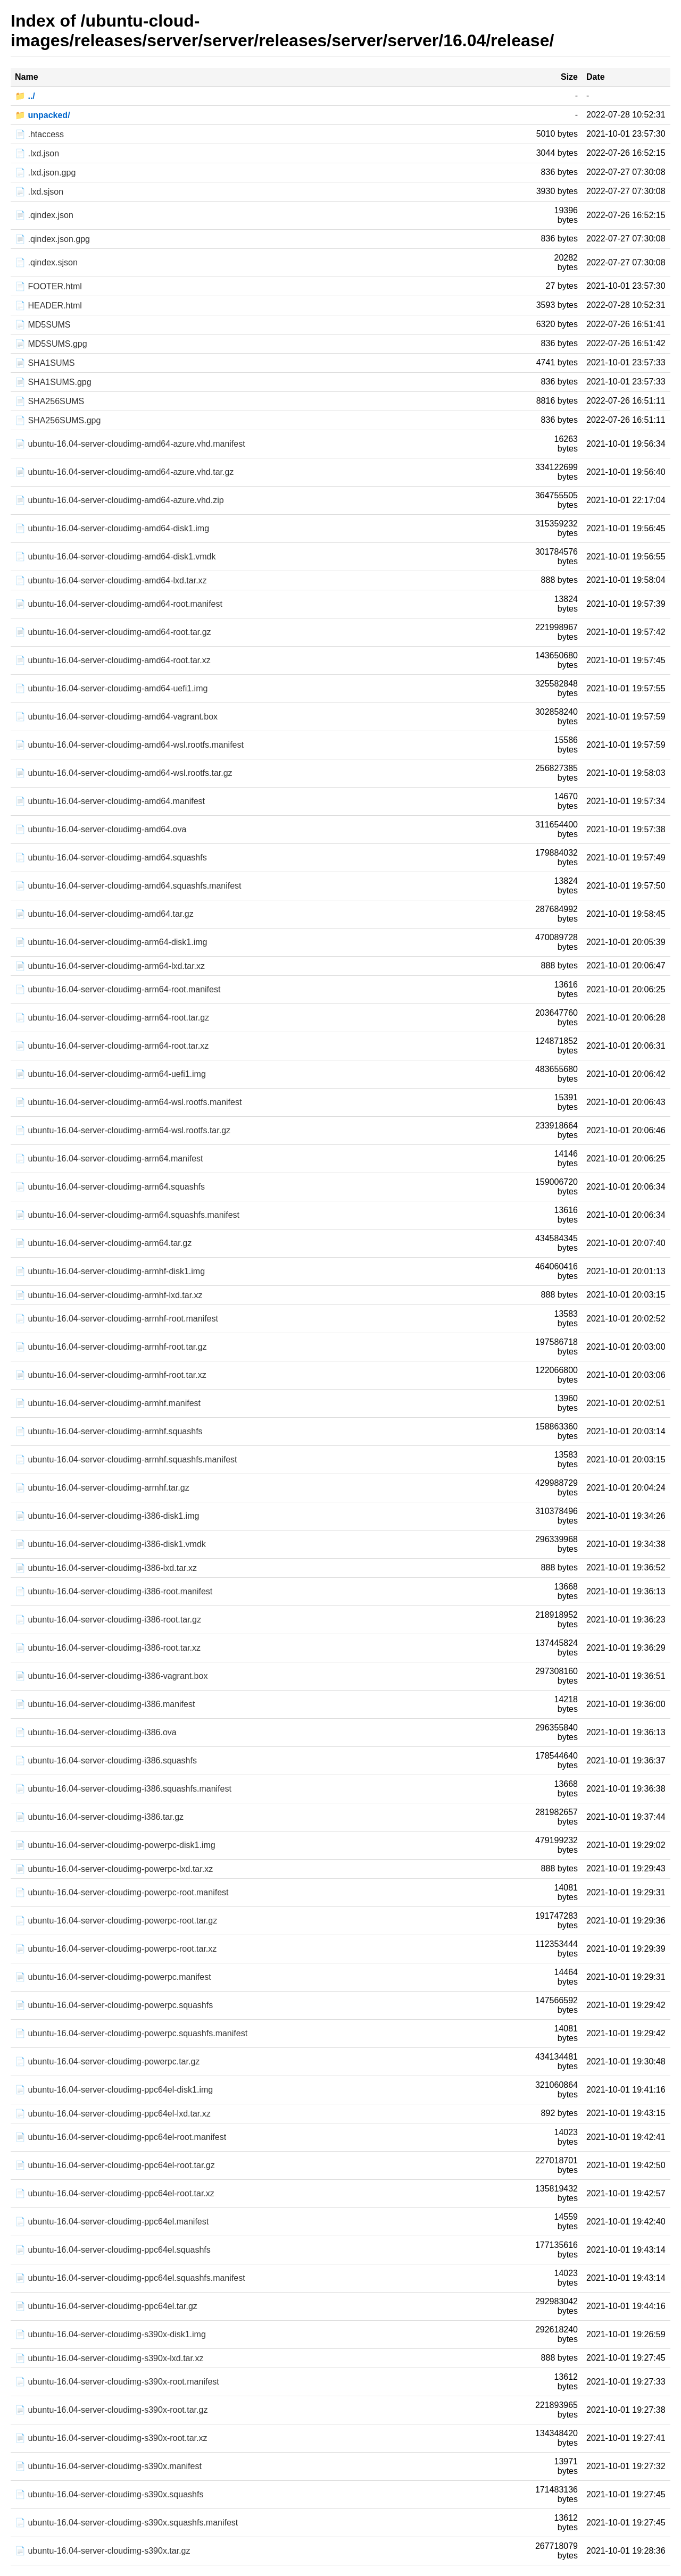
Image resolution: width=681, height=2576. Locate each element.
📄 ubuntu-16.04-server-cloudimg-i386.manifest (105, 1704)
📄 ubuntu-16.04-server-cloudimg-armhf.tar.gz (102, 1487)
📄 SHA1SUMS (44, 362)
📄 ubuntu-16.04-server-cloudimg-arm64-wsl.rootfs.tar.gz (122, 1130)
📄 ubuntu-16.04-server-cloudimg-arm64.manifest (109, 1158)
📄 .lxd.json (37, 153)
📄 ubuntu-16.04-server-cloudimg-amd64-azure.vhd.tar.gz (124, 471)
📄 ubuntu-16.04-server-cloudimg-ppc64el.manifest (112, 2221)
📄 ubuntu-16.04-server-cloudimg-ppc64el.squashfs (113, 2249)
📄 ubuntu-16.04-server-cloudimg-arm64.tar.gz (103, 1243)
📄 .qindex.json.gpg (52, 239)
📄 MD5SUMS (42, 324)
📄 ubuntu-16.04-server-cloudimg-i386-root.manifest (113, 1591)
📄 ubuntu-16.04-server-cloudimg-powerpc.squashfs (114, 2005)
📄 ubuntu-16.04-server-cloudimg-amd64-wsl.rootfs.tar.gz (123, 772)
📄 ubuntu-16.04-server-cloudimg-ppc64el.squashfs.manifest (130, 2277)
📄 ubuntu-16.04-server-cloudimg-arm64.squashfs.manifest (127, 1214)
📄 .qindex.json (44, 215)
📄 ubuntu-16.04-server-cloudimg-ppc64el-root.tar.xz (114, 2193)
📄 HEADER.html (48, 305)
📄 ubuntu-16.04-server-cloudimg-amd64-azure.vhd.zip (119, 500)
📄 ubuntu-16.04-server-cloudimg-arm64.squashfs (110, 1186)
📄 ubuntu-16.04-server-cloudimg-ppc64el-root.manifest (120, 2137)
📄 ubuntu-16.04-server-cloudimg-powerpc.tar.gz (107, 2061)
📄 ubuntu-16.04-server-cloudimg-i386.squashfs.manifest (123, 1788)
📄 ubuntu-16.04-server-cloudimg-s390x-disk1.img (110, 2334)
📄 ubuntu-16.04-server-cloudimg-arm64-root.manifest (117, 989)
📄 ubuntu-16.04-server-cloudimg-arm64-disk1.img (111, 942)
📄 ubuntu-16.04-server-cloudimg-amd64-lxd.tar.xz (111, 580)
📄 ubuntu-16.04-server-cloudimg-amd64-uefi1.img (111, 688)
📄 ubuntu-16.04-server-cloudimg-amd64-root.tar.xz (113, 660)
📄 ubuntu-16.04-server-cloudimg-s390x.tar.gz (102, 2550)
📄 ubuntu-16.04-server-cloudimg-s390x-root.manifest (117, 2381)
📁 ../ (25, 96)
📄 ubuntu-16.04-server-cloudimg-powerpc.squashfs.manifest (131, 2033)
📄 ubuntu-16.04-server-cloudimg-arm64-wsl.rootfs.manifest (128, 1102)
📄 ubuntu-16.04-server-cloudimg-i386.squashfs (106, 1760)
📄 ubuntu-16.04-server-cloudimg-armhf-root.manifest (116, 1318)
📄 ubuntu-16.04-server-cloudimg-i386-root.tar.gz (108, 1619)
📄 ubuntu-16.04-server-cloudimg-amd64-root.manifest (118, 603)
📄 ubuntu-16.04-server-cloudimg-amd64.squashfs (111, 857)
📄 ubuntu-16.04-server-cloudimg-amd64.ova (100, 829)
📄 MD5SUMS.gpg (51, 343)
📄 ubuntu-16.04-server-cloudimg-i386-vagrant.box (111, 1675)
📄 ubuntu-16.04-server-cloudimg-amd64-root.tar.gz (113, 632)
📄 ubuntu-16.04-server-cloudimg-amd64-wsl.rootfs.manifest (129, 744)
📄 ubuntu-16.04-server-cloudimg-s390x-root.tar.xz (111, 2438)
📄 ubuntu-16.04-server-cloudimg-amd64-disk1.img (112, 528)
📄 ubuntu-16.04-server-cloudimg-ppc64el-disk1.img (114, 2089)
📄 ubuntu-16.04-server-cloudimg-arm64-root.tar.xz (112, 1045)
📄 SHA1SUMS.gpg (53, 382)
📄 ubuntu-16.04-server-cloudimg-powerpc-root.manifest (122, 1892)
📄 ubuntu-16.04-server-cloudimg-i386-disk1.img (107, 1515)
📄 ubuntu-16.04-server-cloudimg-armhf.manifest (108, 1403)
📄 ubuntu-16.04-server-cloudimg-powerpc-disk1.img (115, 1845)
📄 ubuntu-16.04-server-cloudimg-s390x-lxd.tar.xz (109, 2358)
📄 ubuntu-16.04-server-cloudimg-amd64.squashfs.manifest (128, 885)
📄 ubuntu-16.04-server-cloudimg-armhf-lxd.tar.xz (109, 1295)
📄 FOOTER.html (48, 286)
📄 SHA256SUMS (49, 401)
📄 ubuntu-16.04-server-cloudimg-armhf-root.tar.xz (110, 1374)
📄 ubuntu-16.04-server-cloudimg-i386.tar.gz (99, 1816)
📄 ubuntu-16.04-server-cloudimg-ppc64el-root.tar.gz (115, 2165)
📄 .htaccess (39, 134)
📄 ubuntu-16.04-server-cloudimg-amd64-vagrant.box (116, 716)
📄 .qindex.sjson (46, 262)
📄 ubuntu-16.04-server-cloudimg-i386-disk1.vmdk (110, 1544)
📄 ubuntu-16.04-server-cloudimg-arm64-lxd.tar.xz (110, 966)
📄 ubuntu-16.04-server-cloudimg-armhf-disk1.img (110, 1271)
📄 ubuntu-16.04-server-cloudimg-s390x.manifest (108, 2466)
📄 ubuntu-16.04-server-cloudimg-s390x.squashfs (109, 2494)
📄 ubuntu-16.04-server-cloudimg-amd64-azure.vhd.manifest (130, 443)
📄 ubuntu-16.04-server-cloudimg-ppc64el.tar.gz (106, 2306)
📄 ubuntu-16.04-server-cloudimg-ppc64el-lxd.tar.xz (113, 2113)
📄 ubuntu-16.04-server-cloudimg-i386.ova (96, 1732)
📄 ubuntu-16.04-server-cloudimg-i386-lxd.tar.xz (106, 1568)
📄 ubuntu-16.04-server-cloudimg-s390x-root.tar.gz (111, 2409)
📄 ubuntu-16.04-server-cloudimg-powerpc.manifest (113, 1976)
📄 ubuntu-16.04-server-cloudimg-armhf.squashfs (109, 1431)
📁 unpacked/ (42, 115)
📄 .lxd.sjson (39, 191)
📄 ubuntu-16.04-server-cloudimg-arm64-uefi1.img (110, 1073)
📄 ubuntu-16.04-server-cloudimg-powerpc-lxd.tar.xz (114, 1869)
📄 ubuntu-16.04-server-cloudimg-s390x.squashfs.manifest (126, 2522)
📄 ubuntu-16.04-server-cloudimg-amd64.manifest (110, 801)
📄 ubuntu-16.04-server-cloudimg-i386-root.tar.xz (108, 1647)
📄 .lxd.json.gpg (45, 172)
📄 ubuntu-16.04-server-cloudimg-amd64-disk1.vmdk (115, 556)
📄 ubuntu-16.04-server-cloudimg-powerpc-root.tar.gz (116, 1920)
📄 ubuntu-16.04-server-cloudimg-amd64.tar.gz (104, 913)
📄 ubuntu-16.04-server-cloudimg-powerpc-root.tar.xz (116, 1948)
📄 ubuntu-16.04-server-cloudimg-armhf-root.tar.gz (111, 1346)
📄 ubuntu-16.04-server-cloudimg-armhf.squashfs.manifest (126, 1459)
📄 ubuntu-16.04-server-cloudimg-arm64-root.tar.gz (112, 1017)
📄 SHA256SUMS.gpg (58, 420)
